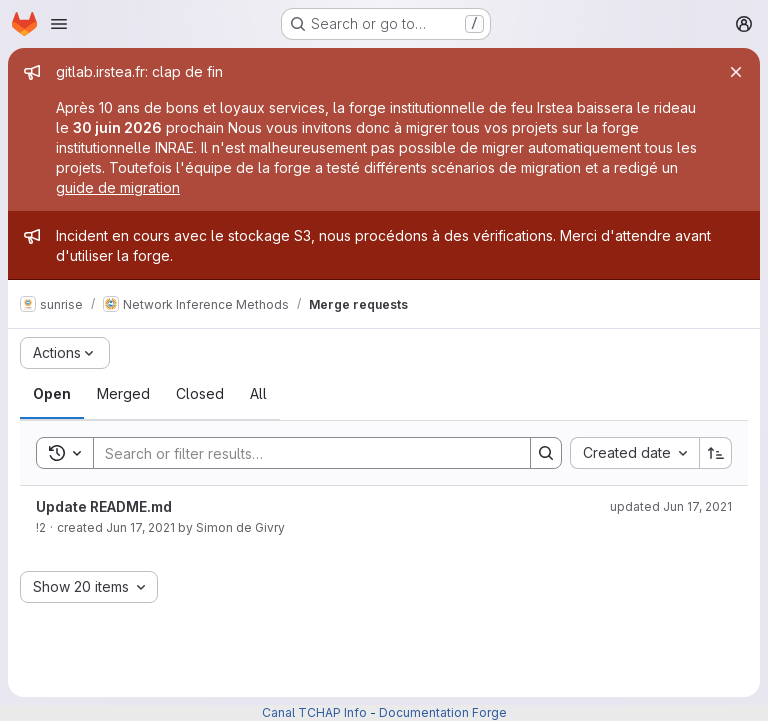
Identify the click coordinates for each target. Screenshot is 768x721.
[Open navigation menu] (59, 24)
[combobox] (634, 453)
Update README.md (104, 506)
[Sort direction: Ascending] (716, 453)
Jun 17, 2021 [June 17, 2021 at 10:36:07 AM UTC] (140, 527)
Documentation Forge (443, 712)
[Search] (302, 453)
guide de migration (118, 187)
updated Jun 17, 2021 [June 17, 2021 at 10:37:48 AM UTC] (671, 506)
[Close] (736, 72)
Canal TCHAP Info (314, 712)
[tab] (52, 394)
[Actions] (65, 353)
